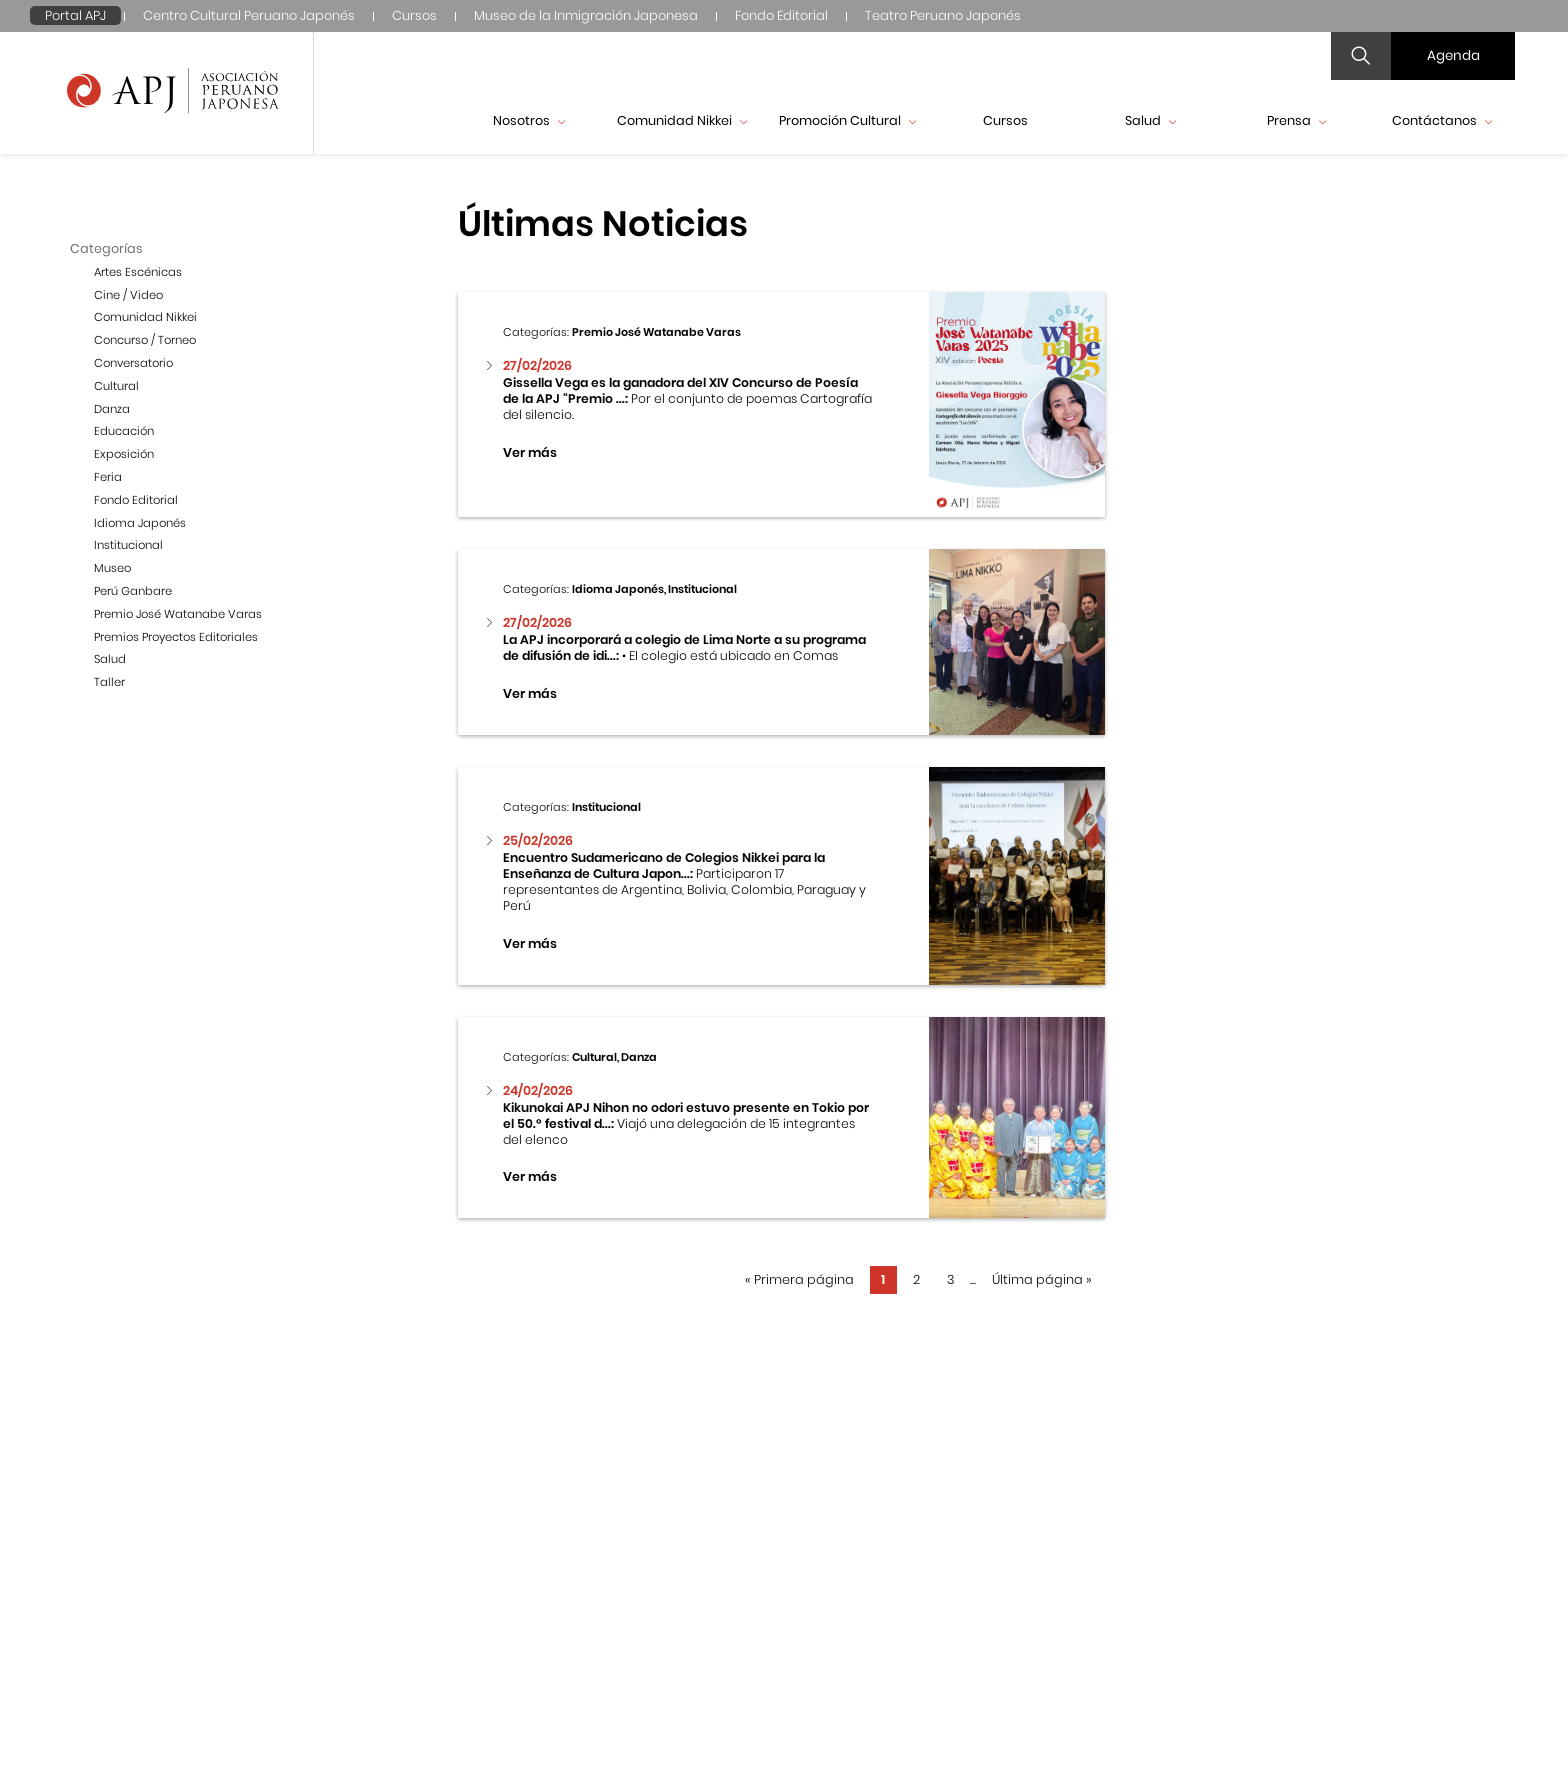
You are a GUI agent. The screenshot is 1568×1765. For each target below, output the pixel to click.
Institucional (128, 545)
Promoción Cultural (847, 120)
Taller (109, 682)
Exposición (124, 454)
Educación (124, 431)
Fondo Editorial (781, 15)
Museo (112, 568)
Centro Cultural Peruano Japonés (249, 15)
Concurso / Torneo (145, 340)
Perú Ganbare (133, 591)
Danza (112, 409)
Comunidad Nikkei (682, 120)
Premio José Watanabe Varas (178, 614)
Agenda (1453, 55)
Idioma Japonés (140, 523)
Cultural (116, 386)
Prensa (1296, 120)
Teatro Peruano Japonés (943, 15)
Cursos (414, 15)
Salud (1150, 120)
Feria (108, 477)
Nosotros (529, 120)
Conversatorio (133, 363)
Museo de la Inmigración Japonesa (586, 15)
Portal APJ (75, 15)
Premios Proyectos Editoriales (176, 637)
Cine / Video (128, 295)
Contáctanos (1442, 120)
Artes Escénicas (138, 272)
